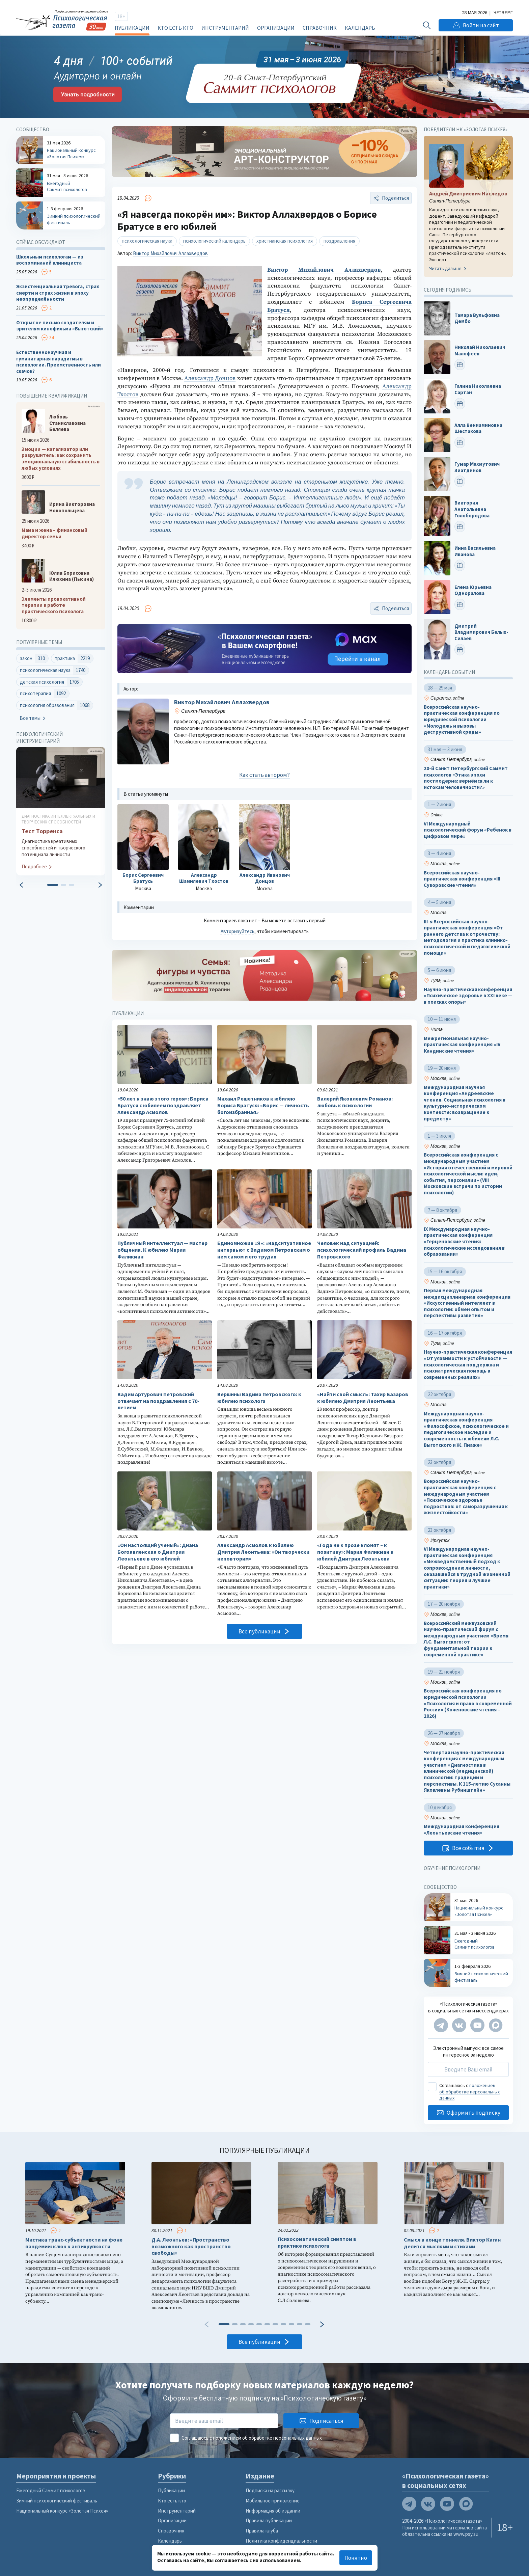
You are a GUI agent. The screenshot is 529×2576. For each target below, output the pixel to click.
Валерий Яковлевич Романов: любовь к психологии (355, 1102)
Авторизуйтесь (237, 931)
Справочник (320, 27)
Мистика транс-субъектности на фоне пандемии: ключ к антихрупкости (73, 2243)
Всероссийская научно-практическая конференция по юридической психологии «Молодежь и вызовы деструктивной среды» (462, 719)
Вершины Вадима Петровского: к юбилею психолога (259, 1397)
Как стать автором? (264, 775)
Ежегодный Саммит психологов (50, 2490)
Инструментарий (225, 27)
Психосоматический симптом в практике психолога (317, 2242)
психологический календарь (214, 241)
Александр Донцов (209, 378)
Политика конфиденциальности (281, 2541)
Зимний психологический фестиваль (56, 2500)
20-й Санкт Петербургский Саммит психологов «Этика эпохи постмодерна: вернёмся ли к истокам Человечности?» (466, 777)
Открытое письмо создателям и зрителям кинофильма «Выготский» (60, 326)
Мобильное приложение (273, 2500)
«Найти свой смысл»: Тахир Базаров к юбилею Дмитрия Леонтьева (362, 1397)
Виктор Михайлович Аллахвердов (170, 253)
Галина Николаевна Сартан (477, 389)
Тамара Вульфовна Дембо (477, 318)
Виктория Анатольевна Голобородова (472, 509)
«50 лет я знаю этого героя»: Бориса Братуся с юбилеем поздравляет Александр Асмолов (162, 1105)
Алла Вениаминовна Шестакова (478, 428)
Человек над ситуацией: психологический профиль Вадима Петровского (361, 1250)
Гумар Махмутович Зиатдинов (477, 467)
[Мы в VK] (459, 2025)
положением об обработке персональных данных (469, 2092)
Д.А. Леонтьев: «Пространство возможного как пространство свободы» (191, 2246)
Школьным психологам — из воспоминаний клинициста (49, 260)
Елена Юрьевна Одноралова (473, 590)
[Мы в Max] (496, 2025)
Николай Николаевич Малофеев (479, 350)
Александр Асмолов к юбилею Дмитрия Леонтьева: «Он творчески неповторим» (263, 1552)
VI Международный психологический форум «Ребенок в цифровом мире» (467, 830)
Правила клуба (262, 2530)
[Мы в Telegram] (441, 2025)
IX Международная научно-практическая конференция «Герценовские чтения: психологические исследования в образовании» (464, 1241)
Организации (276, 27)
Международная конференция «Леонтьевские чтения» (461, 1829)
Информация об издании (273, 2510)
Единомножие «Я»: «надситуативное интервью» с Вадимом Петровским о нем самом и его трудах (264, 1250)
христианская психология (284, 241)
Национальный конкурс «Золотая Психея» (62, 2510)
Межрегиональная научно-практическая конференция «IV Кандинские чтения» (462, 1044)
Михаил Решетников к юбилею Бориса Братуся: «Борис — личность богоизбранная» (263, 1105)
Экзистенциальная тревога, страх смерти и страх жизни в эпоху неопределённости (57, 292)
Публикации (132, 27)
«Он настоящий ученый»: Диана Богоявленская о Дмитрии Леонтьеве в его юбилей (157, 1552)
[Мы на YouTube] (477, 2025)
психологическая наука (147, 241)
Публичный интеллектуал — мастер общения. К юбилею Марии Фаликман (162, 1250)
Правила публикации (269, 2520)
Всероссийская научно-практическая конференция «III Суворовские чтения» (462, 879)
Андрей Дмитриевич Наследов (468, 193)
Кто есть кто (175, 27)
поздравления (339, 241)
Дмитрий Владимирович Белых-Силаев (481, 632)
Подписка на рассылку (270, 2490)
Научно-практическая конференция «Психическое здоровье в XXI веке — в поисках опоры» (468, 995)
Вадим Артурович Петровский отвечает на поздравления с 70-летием (158, 1401)
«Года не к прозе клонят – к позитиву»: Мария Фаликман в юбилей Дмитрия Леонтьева (355, 1552)
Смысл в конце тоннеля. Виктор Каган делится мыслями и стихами (452, 2243)
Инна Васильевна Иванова (475, 551)
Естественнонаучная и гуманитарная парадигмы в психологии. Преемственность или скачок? (58, 361)
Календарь (360, 27)
